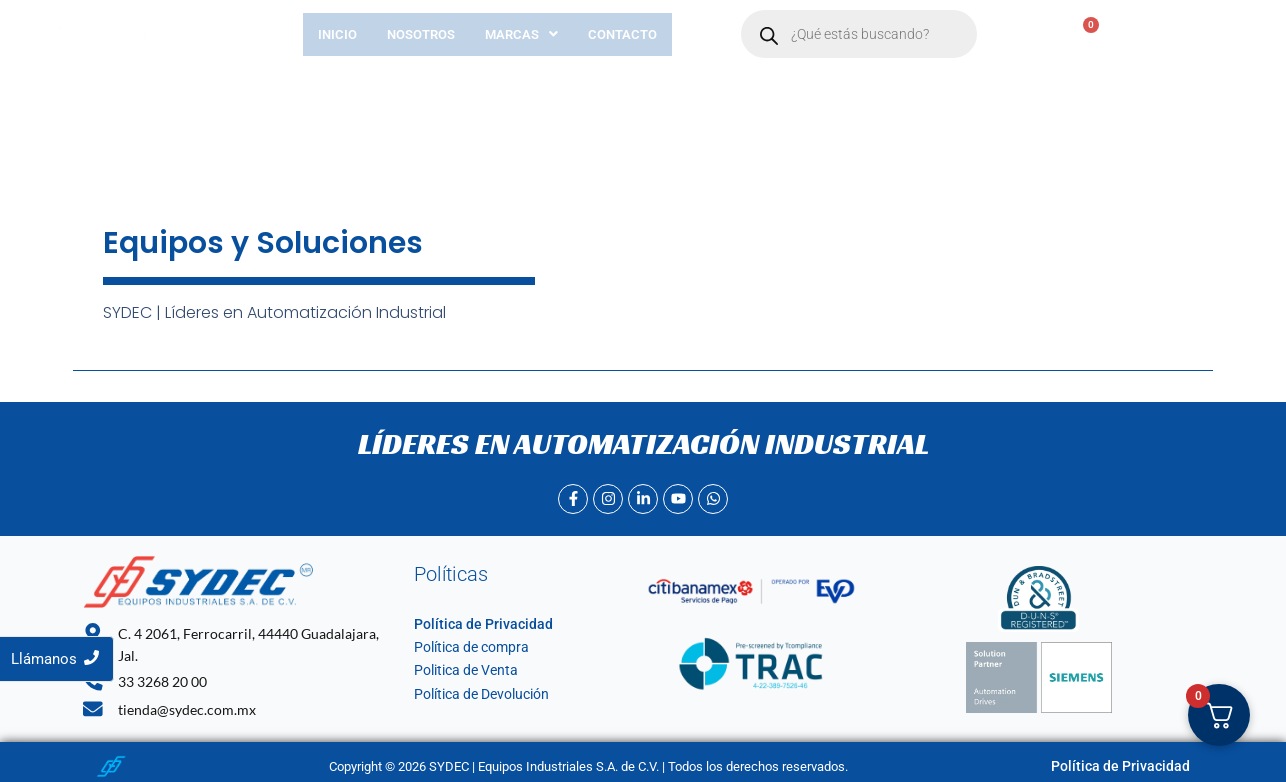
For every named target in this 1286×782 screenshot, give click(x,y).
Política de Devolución (476, 694)
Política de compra (466, 646)
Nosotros (421, 34)
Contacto (622, 34)
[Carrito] (1079, 34)
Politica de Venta (461, 670)
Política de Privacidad (475, 623)
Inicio (337, 34)
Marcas (521, 34)
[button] (521, 34)
